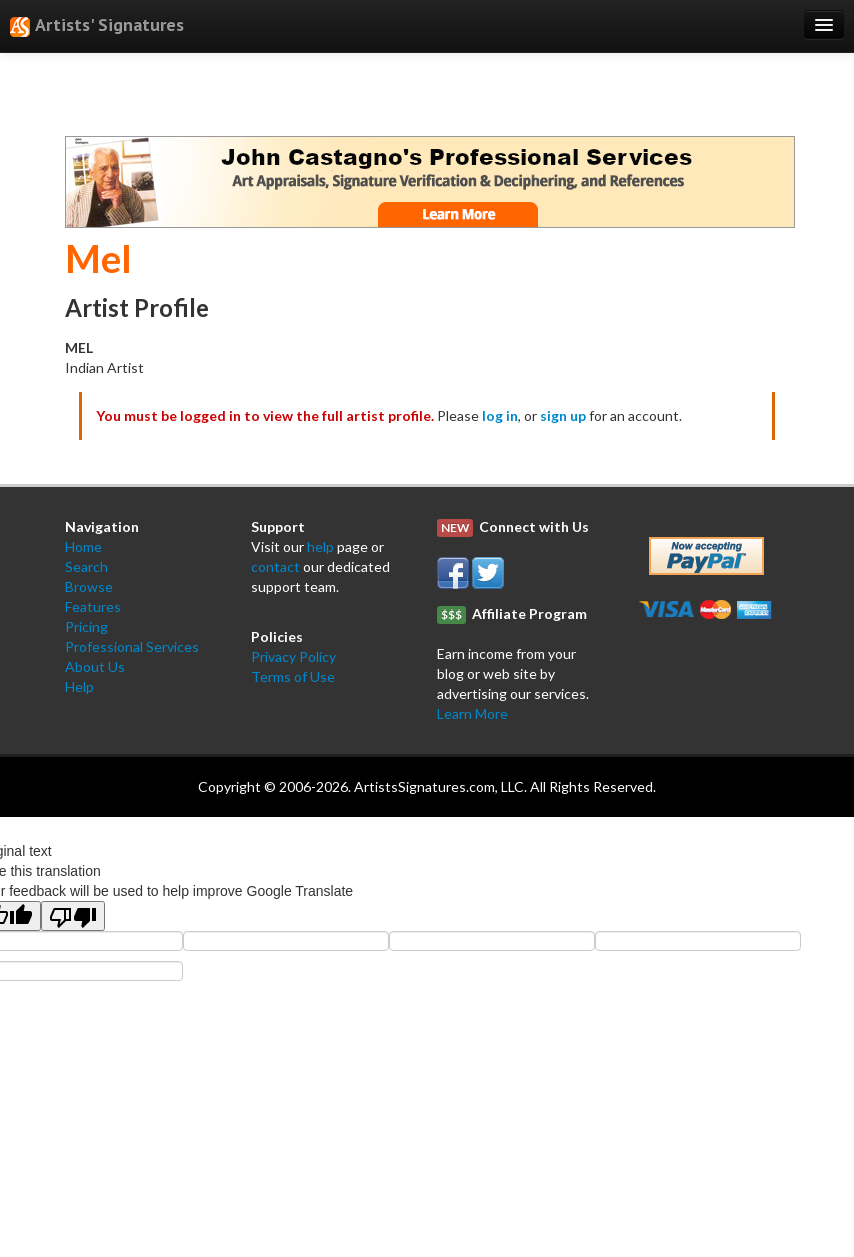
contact (275, 566)
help (320, 546)
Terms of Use (293, 676)
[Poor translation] (73, 916)
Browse (89, 586)
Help (79, 686)
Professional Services (132, 646)
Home (83, 546)
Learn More (472, 713)
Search (86, 566)
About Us (95, 666)
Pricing (86, 626)
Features (93, 606)
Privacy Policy (293, 656)
